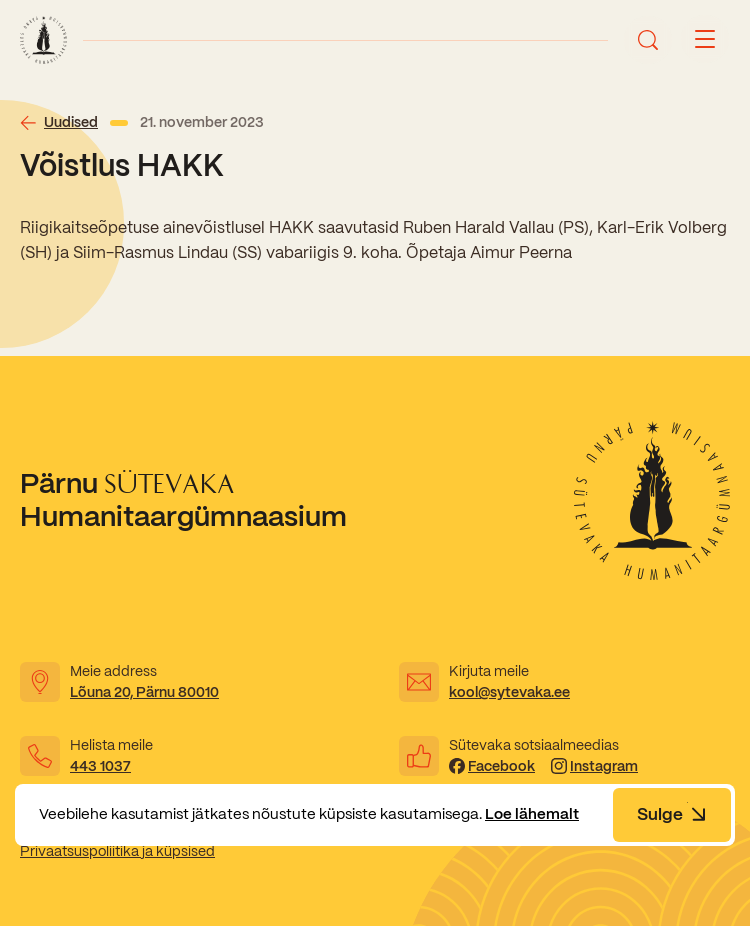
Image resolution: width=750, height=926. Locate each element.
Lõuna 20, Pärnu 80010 (144, 692)
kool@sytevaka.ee (509, 692)
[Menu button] (705, 40)
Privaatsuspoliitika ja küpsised (117, 851)
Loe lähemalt (532, 814)
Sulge (672, 814)
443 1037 (100, 766)
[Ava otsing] (648, 40)
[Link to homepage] (43, 40)
